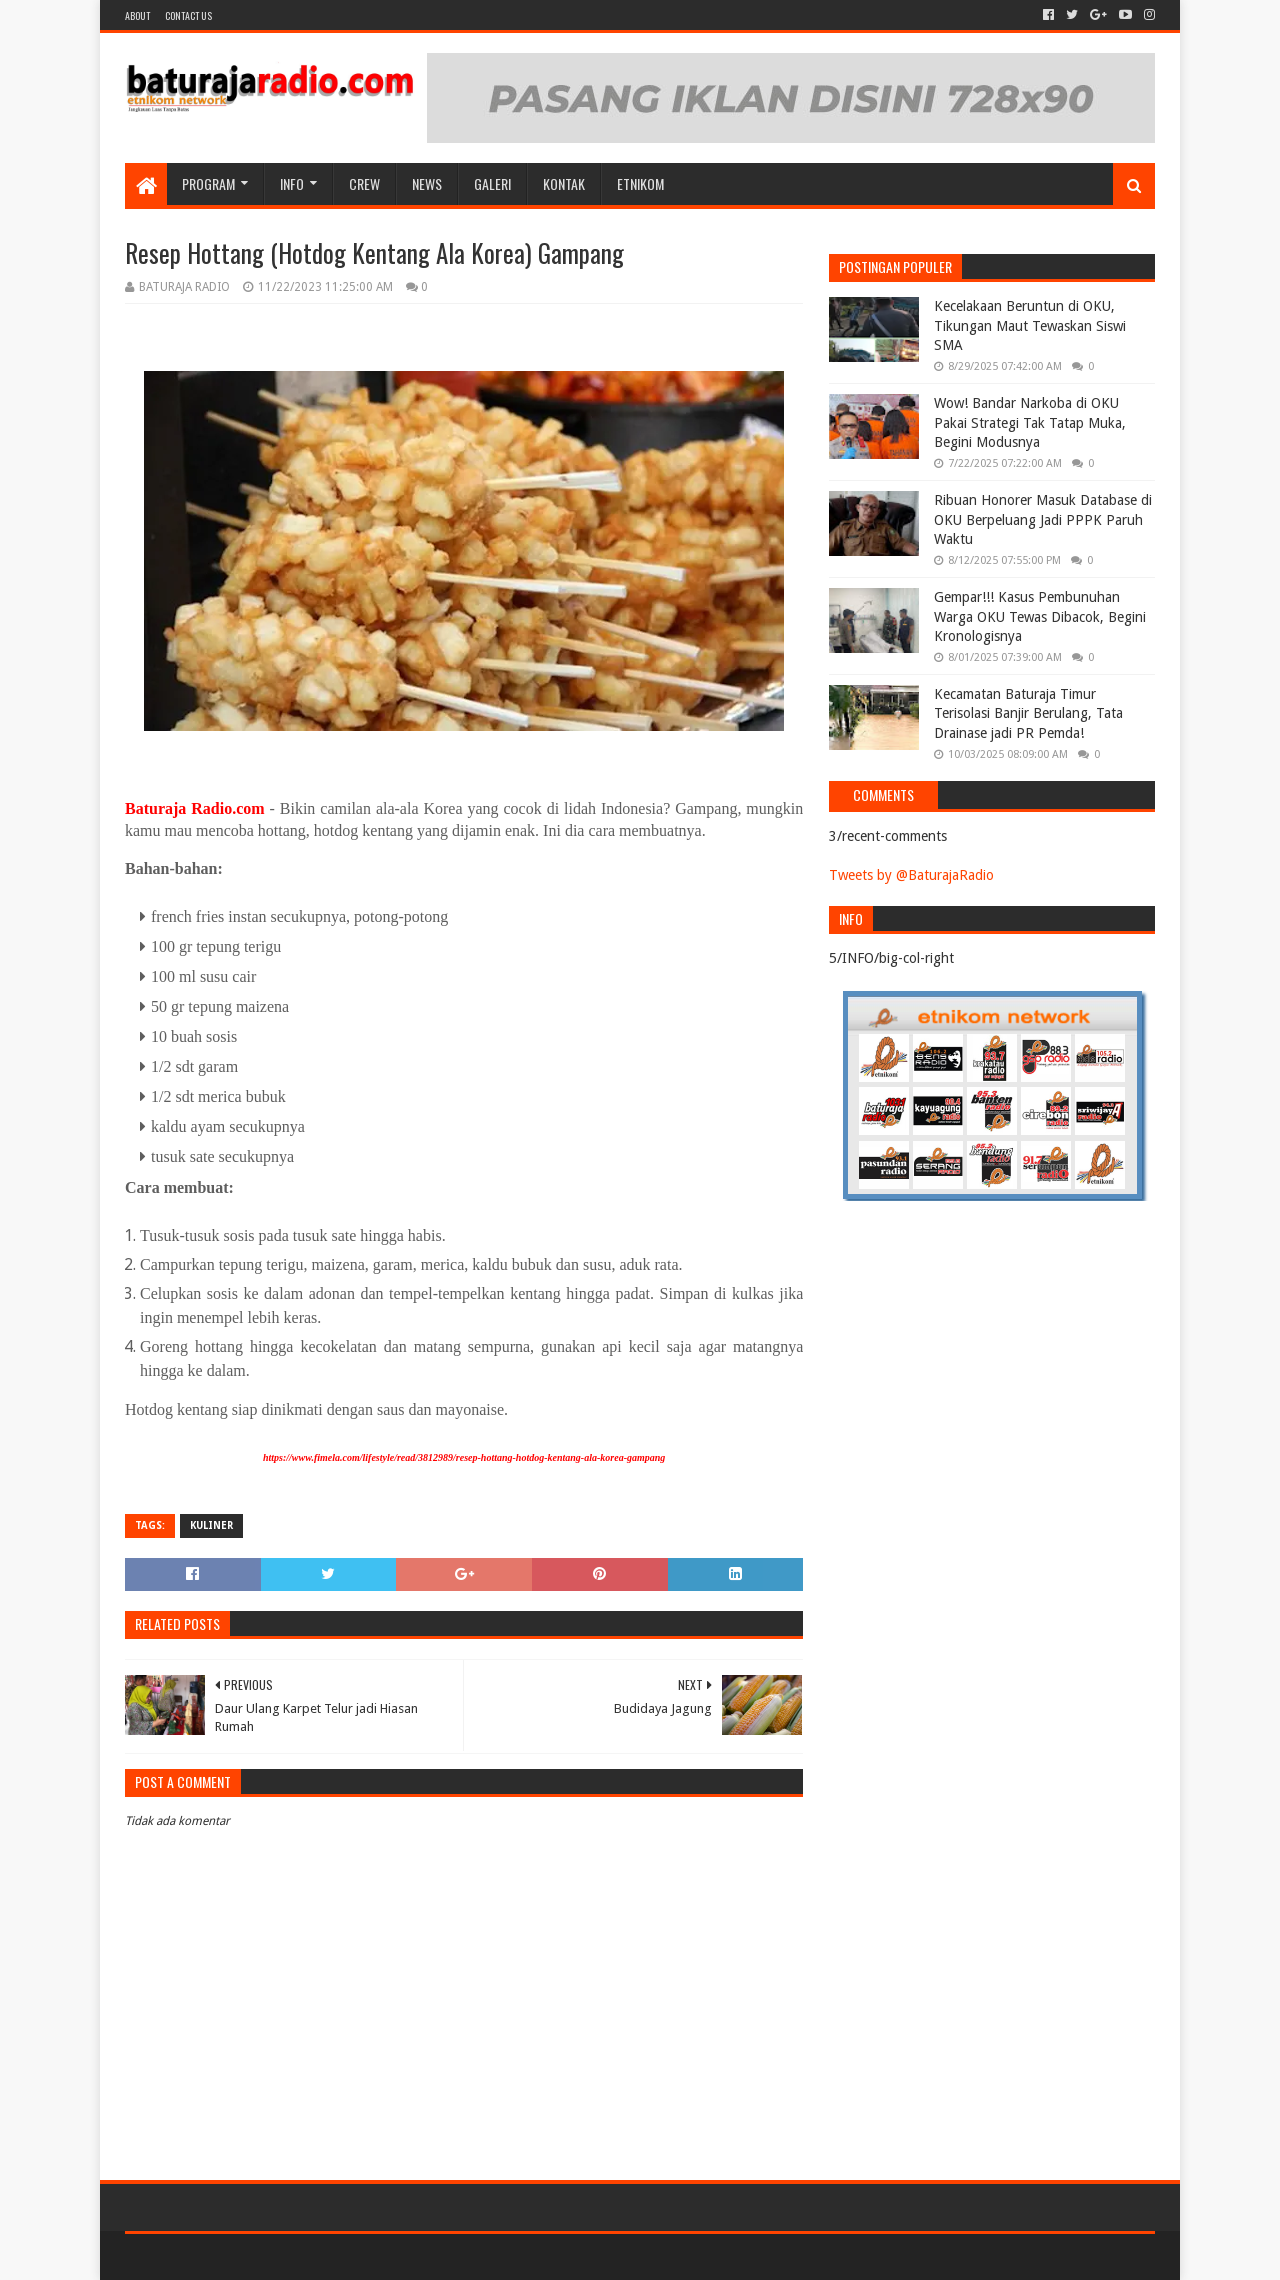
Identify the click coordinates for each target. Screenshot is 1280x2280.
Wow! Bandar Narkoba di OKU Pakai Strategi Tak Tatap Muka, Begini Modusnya (1030, 422)
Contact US (188, 15)
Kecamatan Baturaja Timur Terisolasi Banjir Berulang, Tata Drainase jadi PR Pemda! (1028, 713)
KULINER (211, 1525)
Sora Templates (236, 2256)
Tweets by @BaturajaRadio (911, 875)
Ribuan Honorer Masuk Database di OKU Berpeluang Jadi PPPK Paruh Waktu (1043, 519)
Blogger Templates (351, 2256)
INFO (292, 183)
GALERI (492, 183)
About (137, 15)
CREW (364, 183)
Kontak (564, 183)
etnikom (640, 183)
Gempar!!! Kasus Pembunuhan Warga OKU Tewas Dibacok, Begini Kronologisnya (1040, 616)
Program (208, 183)
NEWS (427, 183)
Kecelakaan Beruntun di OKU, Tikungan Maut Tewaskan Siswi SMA (1030, 325)
